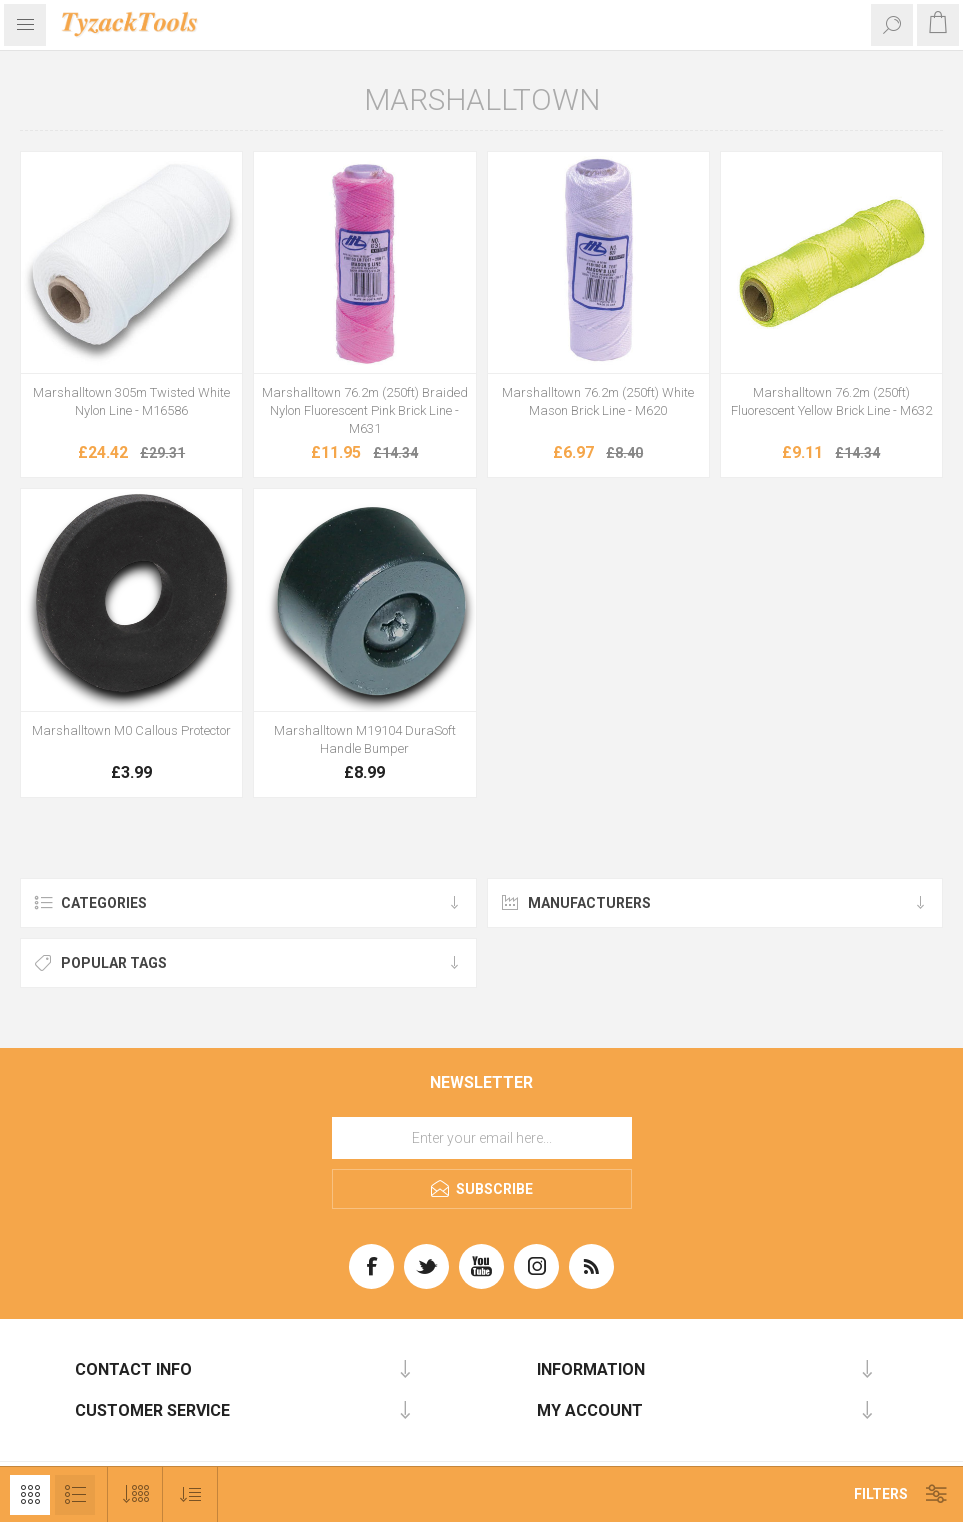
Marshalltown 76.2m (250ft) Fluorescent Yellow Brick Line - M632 (831, 401)
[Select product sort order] (190, 1494)
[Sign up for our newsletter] (482, 1138)
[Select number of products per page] (135, 1494)
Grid (30, 1495)
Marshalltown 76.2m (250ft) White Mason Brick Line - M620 (598, 401)
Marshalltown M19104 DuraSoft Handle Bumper (365, 739)
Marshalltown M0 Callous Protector (131, 730)
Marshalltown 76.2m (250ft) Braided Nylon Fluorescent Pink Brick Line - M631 (365, 410)
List (75, 1495)
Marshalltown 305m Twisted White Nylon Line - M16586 (131, 401)
